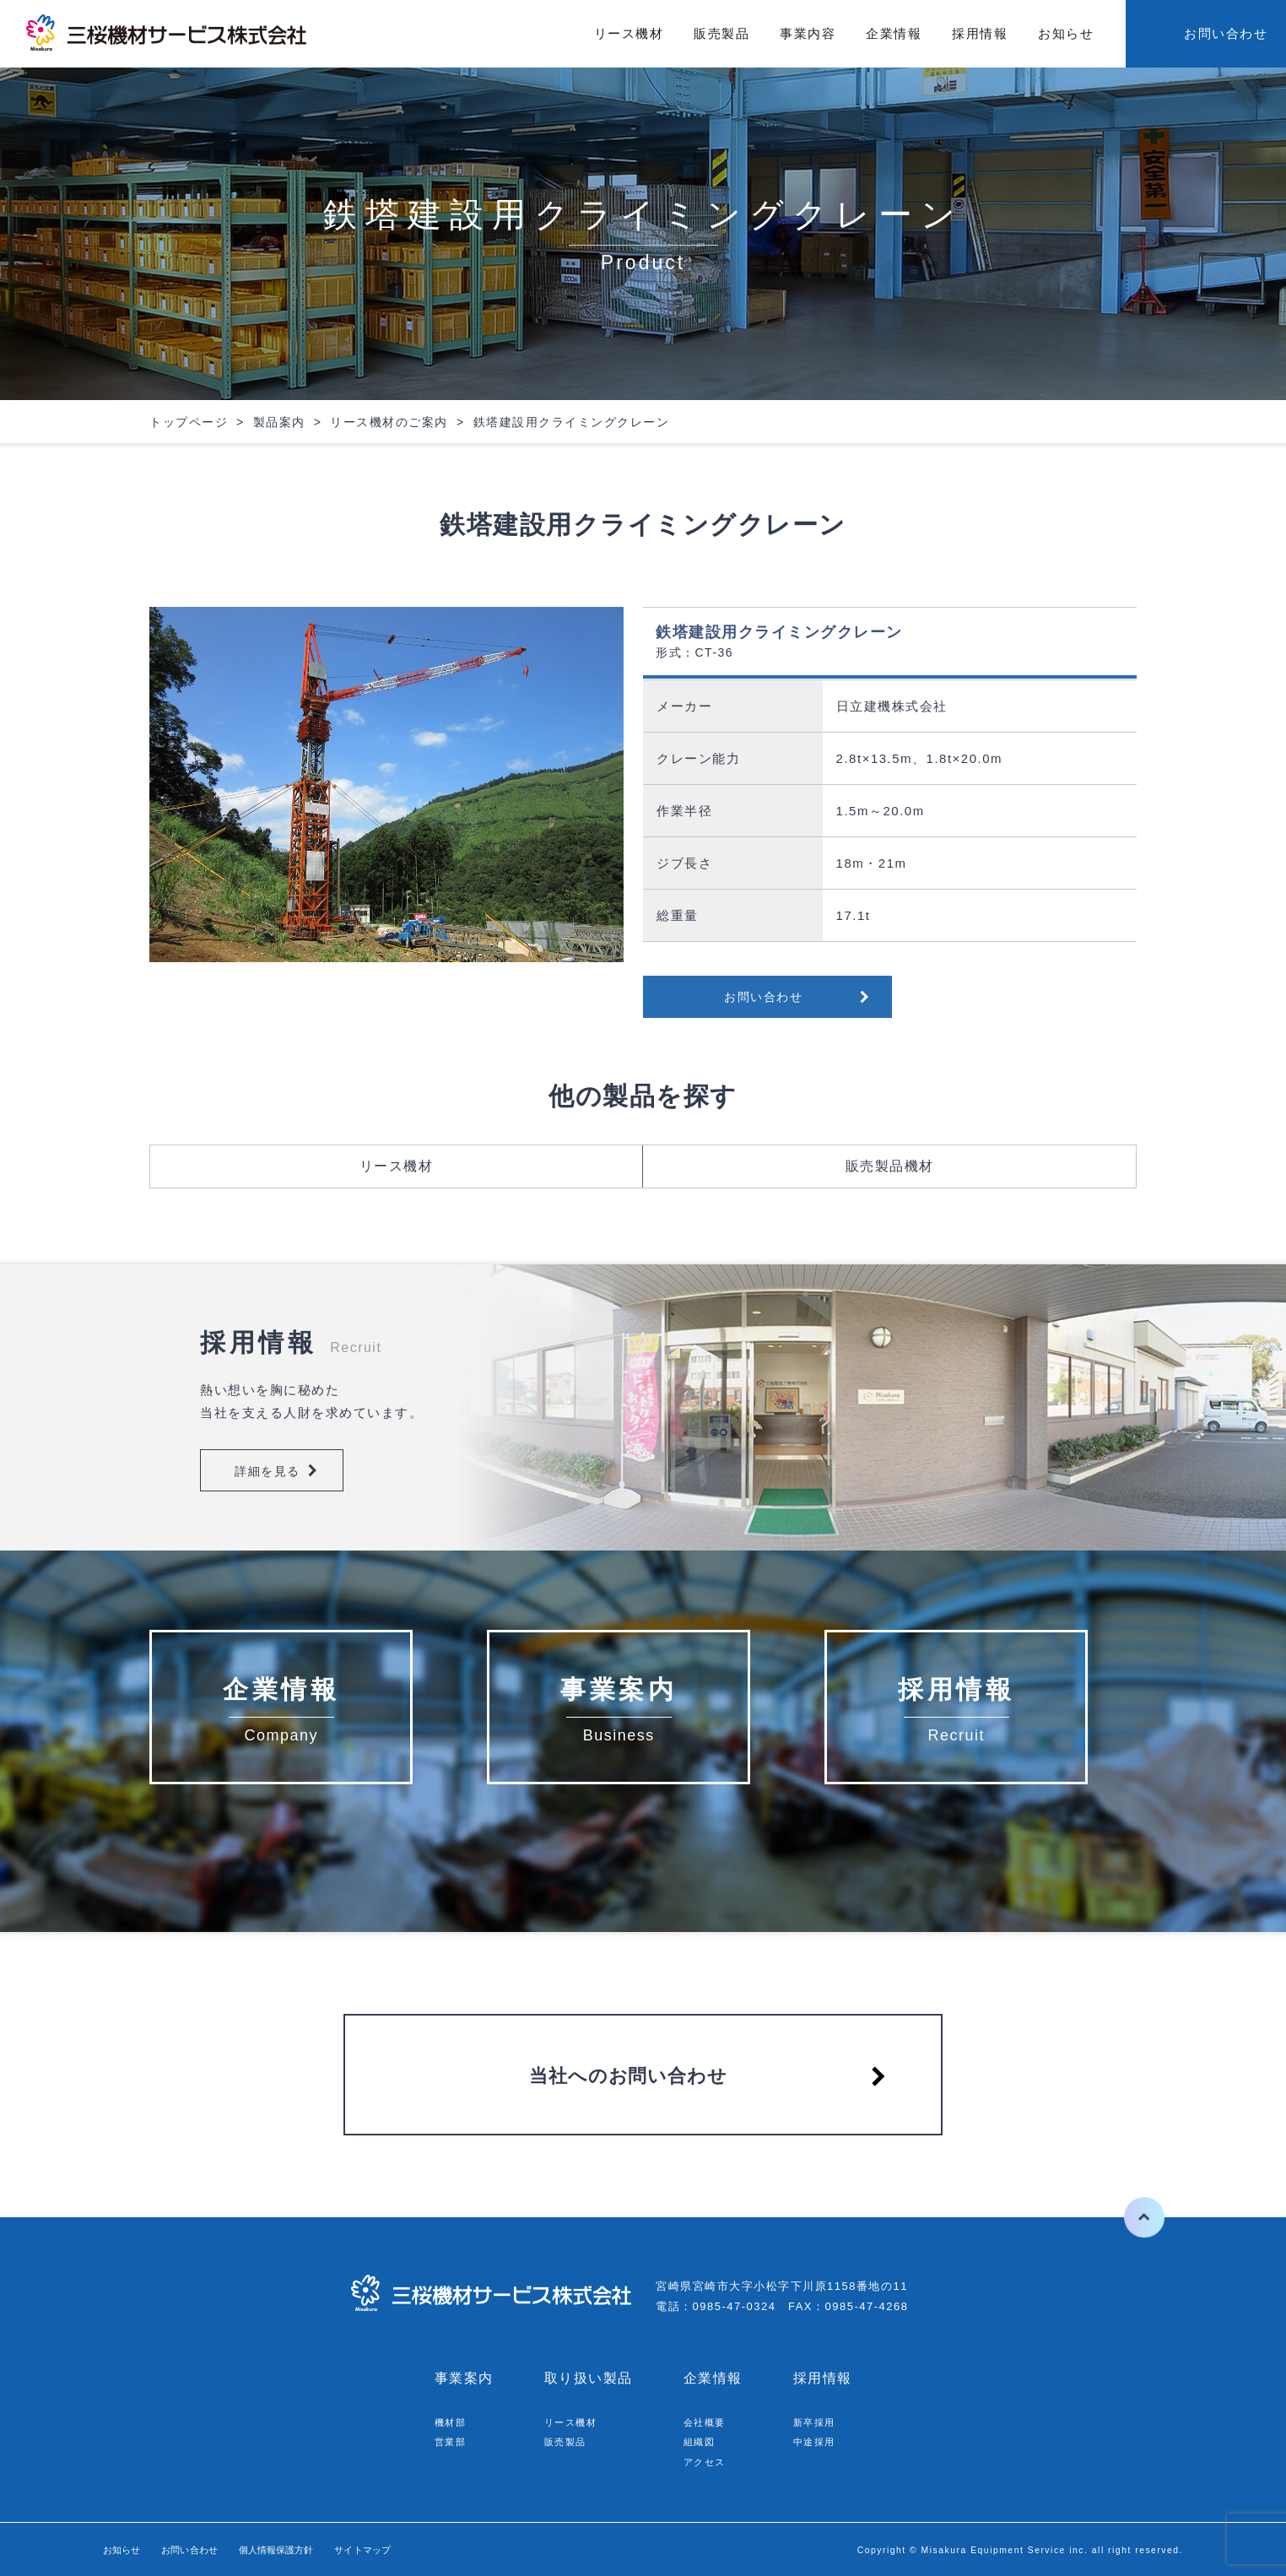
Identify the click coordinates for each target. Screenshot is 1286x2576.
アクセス (708, 2461)
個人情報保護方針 (316, 2549)
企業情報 (893, 33)
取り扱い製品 (588, 2378)
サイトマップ (423, 2549)
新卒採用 (817, 2422)
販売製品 (721, 33)
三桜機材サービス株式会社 (169, 33)
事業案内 (464, 2378)
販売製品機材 (890, 1166)
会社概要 (708, 2422)
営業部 (453, 2441)
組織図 (702, 2441)
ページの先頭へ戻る (1131, 2216)
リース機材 (629, 33)
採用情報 (980, 33)
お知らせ (1066, 33)
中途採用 (817, 2441)
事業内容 (807, 33)
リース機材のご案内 (389, 422)
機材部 (453, 2422)
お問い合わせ (1225, 33)
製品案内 (279, 422)
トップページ (188, 422)
